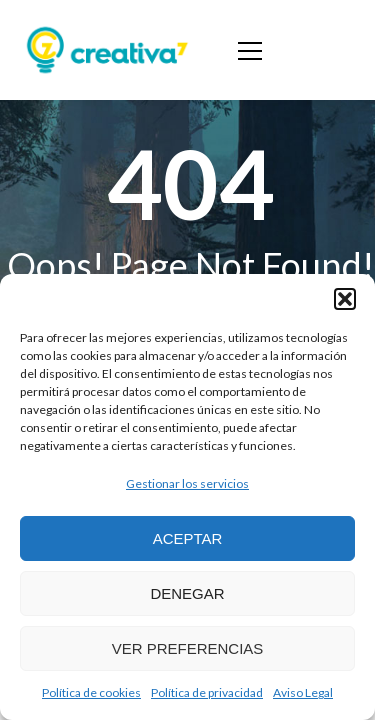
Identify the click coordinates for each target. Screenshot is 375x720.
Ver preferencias (188, 648)
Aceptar (188, 538)
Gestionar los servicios (187, 483)
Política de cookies (91, 692)
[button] (345, 299)
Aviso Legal (303, 692)
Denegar (187, 593)
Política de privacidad (207, 692)
